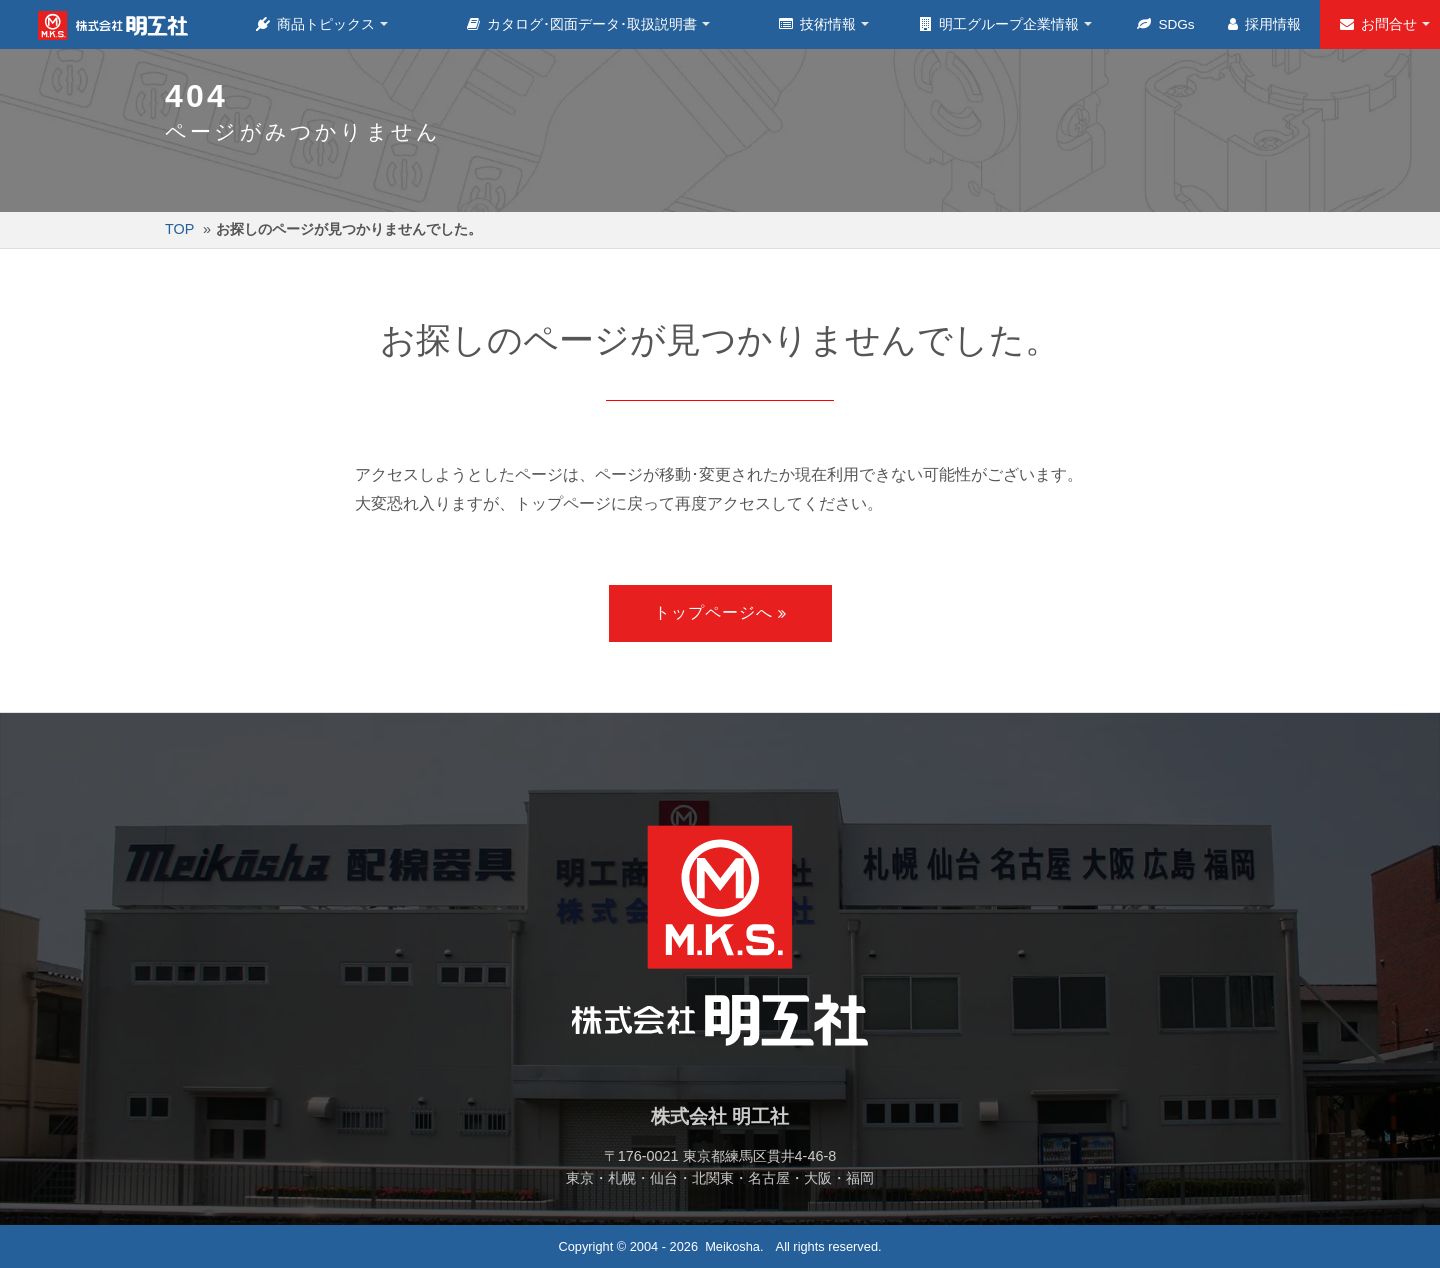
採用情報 (1265, 24)
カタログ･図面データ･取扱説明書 (583, 24)
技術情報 (819, 24)
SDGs (1166, 24)
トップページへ (713, 612)
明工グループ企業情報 (1001, 24)
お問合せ (1380, 24)
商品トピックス (317, 24)
